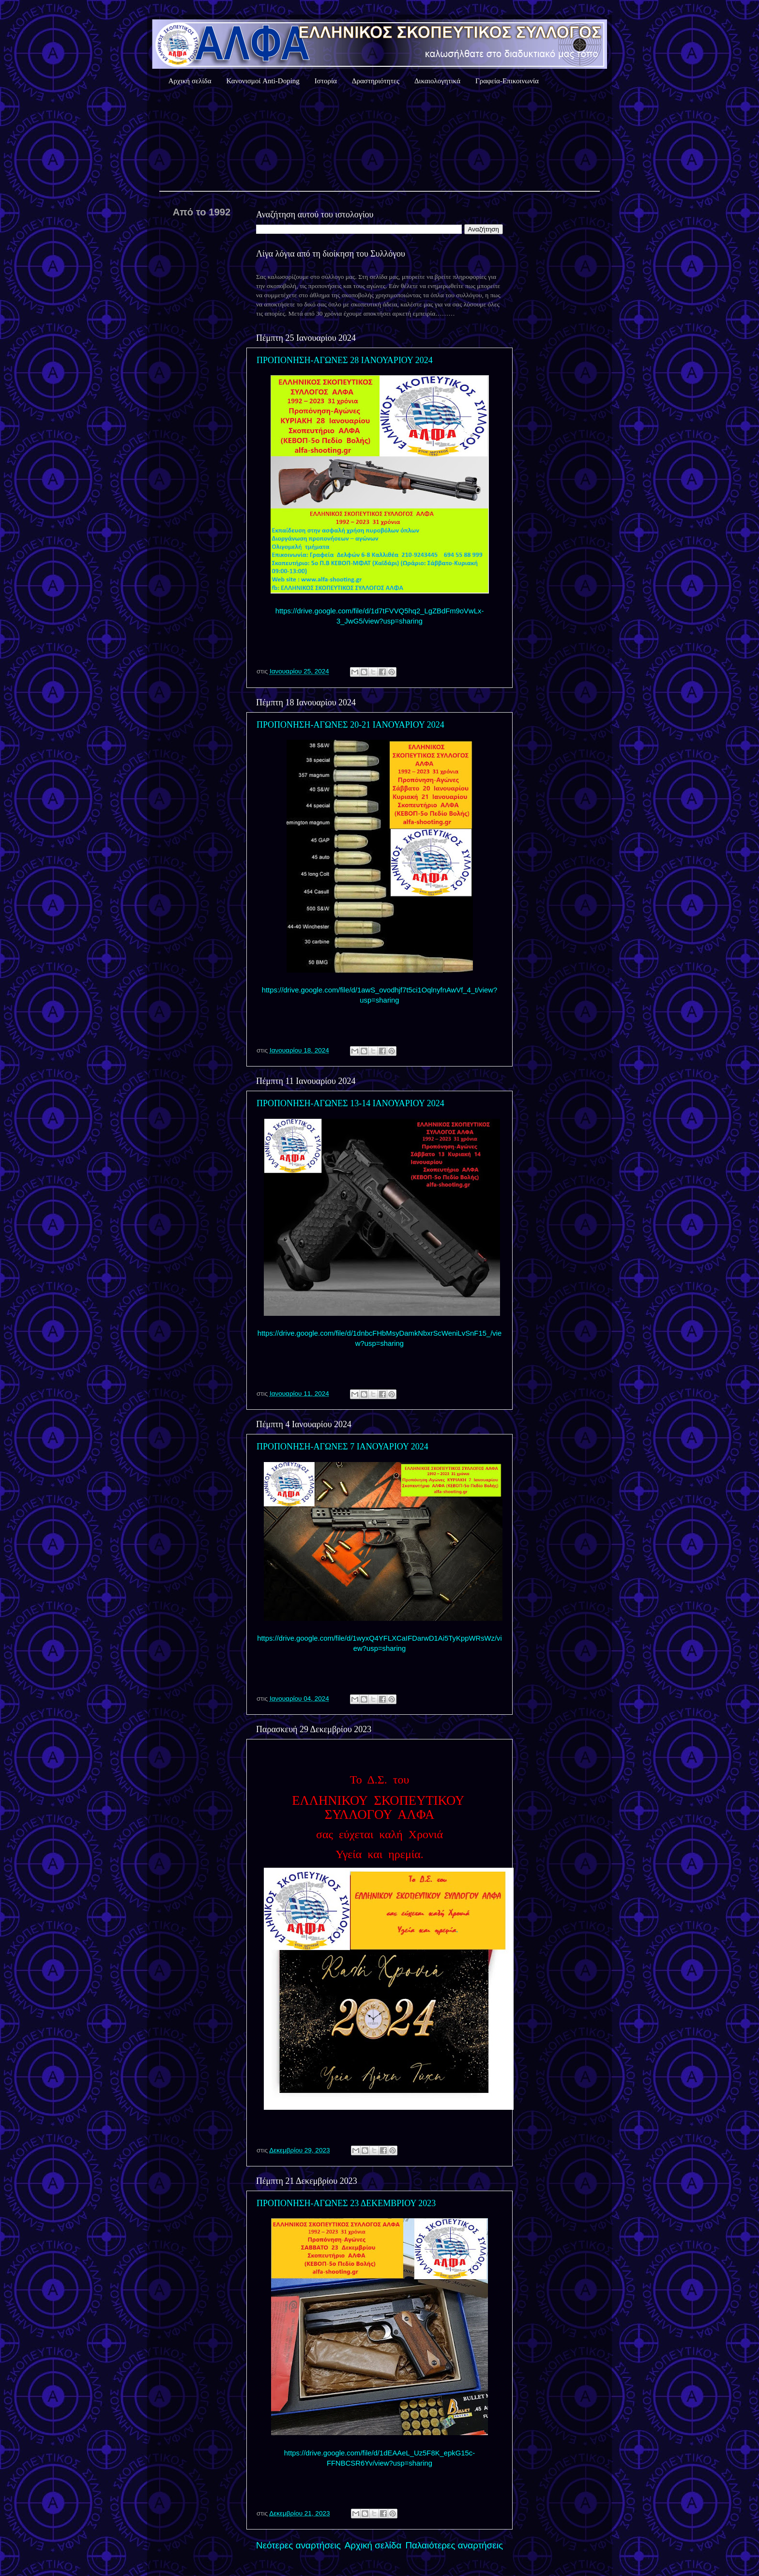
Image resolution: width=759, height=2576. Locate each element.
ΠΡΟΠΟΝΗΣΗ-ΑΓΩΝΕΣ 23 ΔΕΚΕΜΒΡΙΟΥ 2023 (346, 2203)
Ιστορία (326, 81)
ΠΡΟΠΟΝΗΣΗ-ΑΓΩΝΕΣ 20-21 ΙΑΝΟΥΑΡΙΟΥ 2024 (350, 725)
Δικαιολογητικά (437, 81)
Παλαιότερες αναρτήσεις (454, 2545)
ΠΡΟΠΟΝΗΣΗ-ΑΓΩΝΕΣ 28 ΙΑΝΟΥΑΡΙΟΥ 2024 (345, 360)
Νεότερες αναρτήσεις (298, 2545)
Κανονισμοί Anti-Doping (263, 81)
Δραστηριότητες (375, 81)
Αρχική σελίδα (190, 81)
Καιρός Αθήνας (379, 140)
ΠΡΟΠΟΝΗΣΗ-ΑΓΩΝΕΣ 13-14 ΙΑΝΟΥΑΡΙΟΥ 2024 (350, 1103)
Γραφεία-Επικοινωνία (507, 81)
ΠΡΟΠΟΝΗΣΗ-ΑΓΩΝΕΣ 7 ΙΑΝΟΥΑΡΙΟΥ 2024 (342, 1446)
